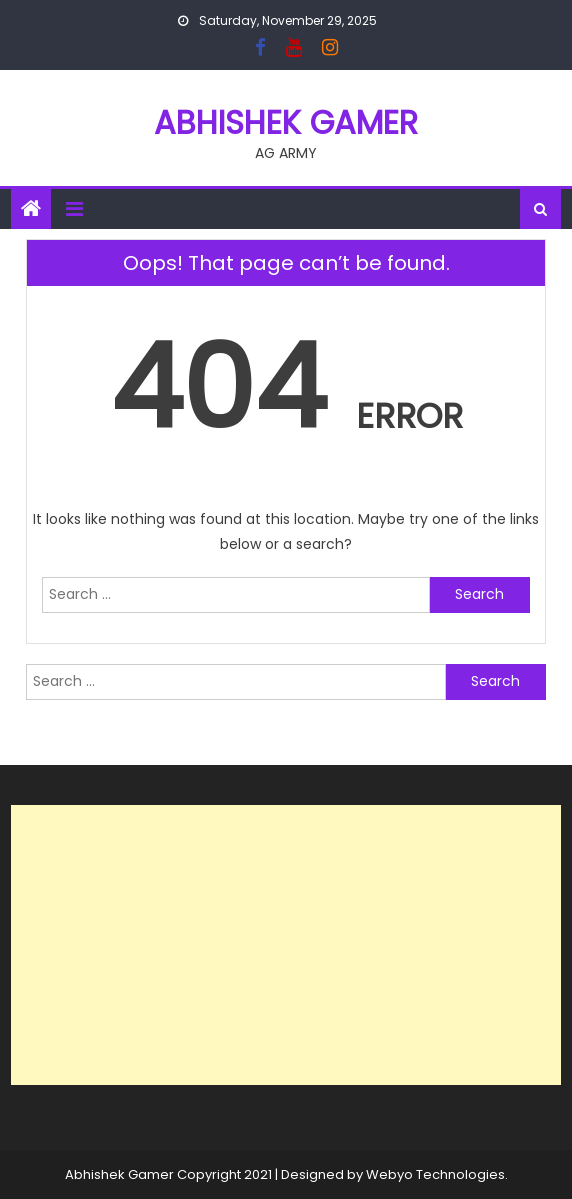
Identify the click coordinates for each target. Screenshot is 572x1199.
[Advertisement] (285, 945)
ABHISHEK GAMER (286, 122)
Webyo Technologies (435, 1174)
